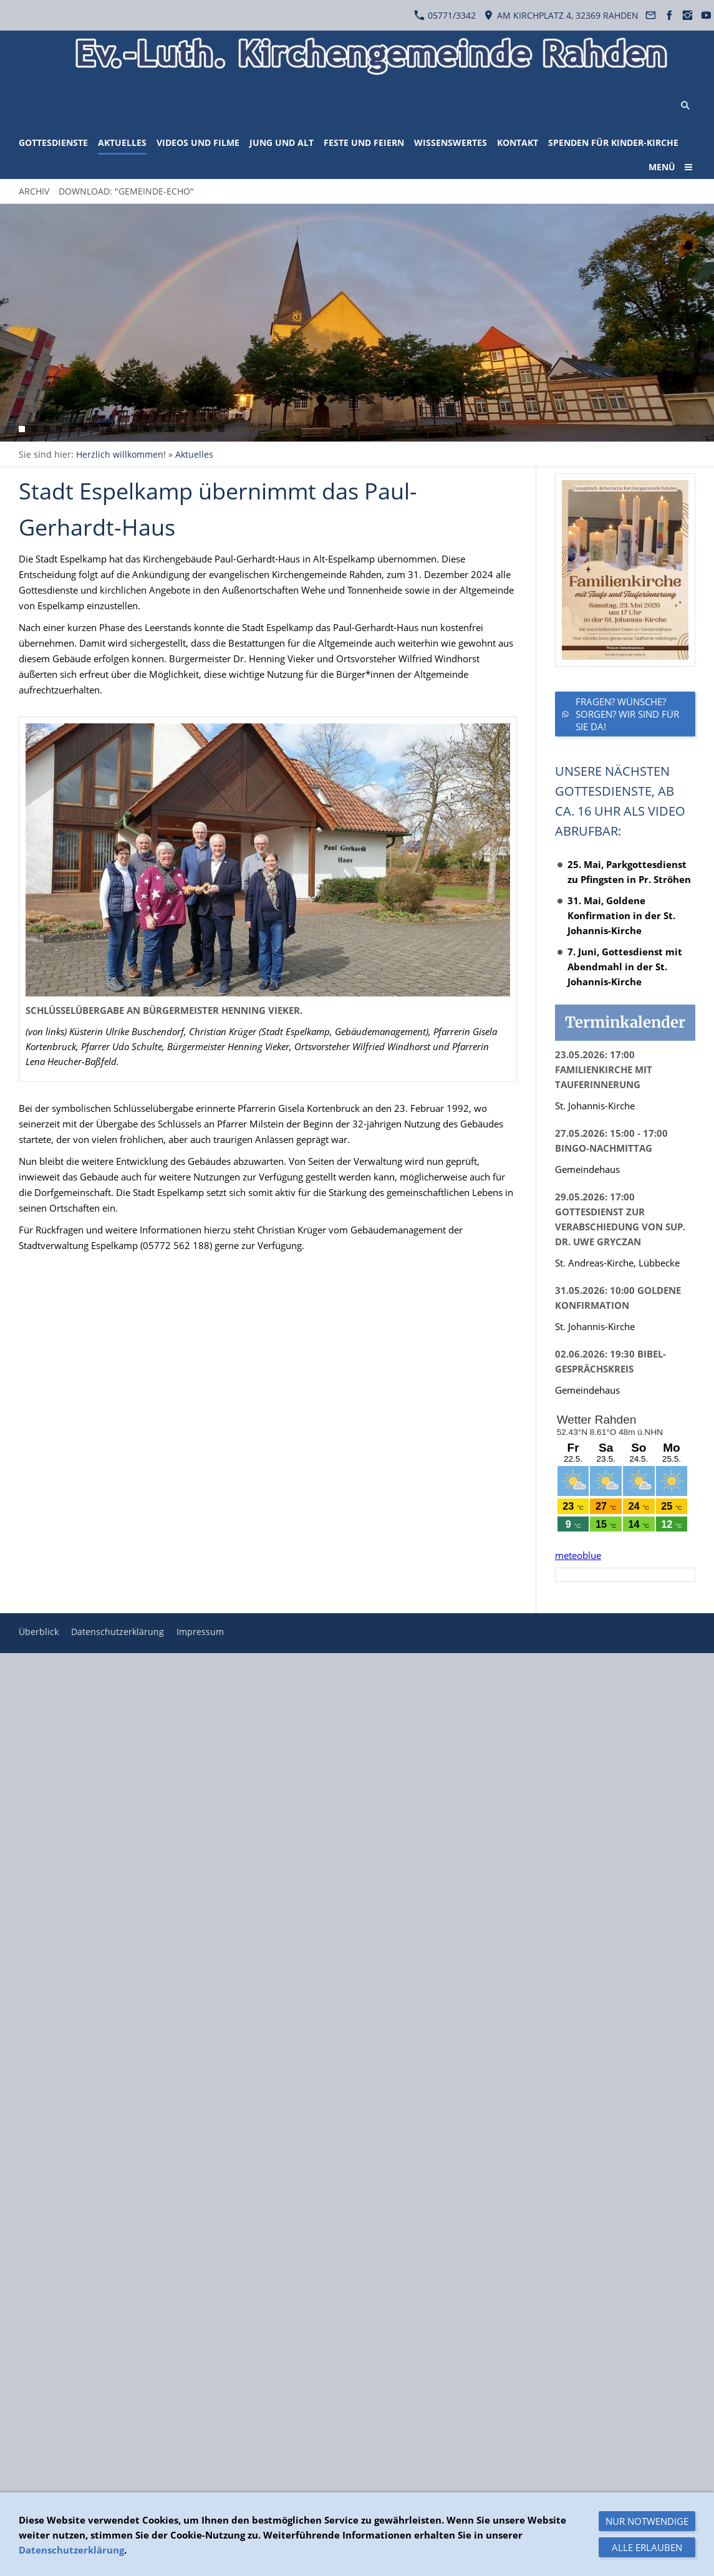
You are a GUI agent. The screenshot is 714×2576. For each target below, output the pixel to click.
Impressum (200, 1632)
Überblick (39, 1632)
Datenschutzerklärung (117, 1632)
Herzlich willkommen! (121, 454)
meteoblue (578, 1555)
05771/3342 (445, 15)
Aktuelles (194, 454)
